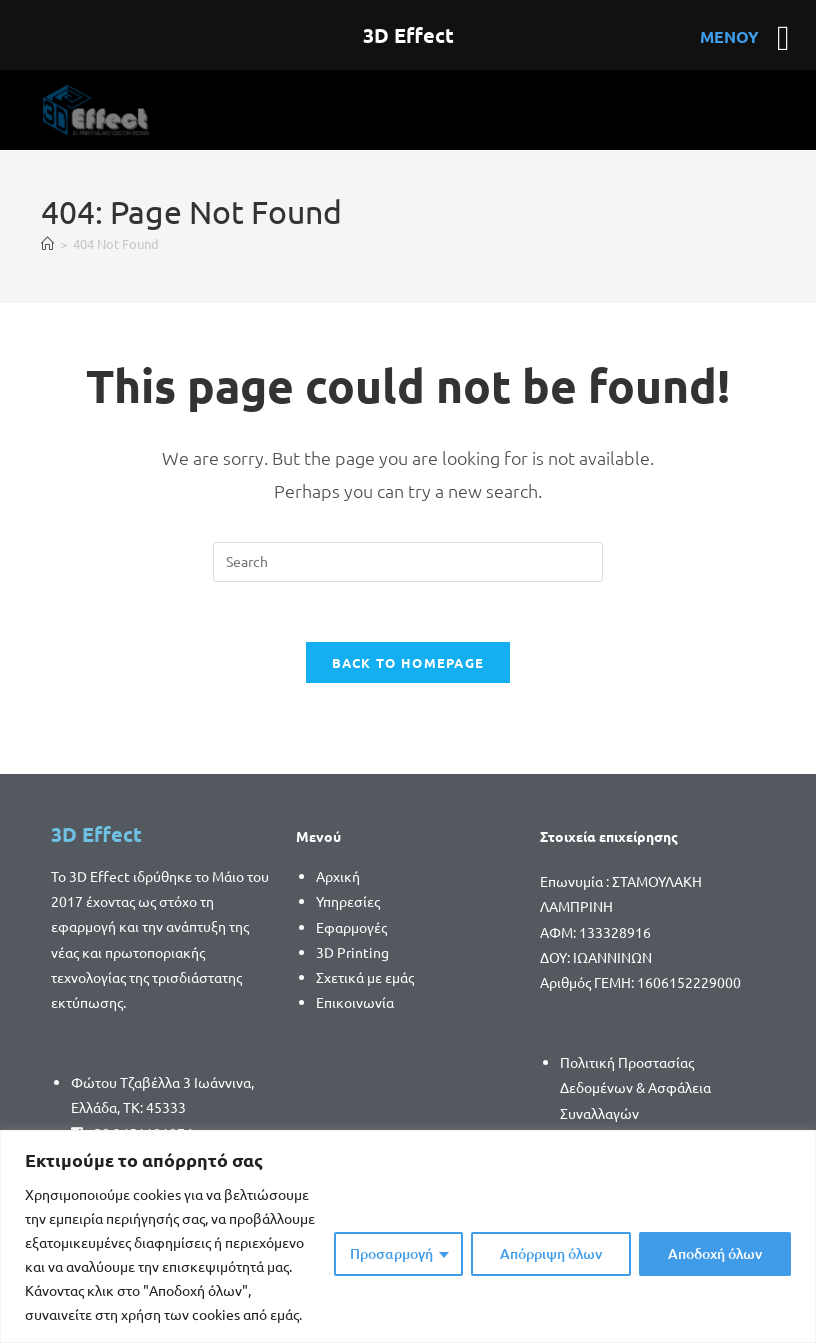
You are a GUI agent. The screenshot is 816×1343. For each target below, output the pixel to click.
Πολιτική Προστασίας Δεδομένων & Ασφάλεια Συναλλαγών (635, 1088)
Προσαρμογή (391, 1253)
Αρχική (338, 877)
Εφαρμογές (351, 928)
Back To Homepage (408, 663)
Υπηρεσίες (348, 902)
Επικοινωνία (355, 1003)
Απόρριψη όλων (551, 1253)
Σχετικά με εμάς (365, 978)
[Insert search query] (408, 562)
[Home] (47, 243)
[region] (408, 1236)
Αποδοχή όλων (715, 1253)
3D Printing (352, 953)
